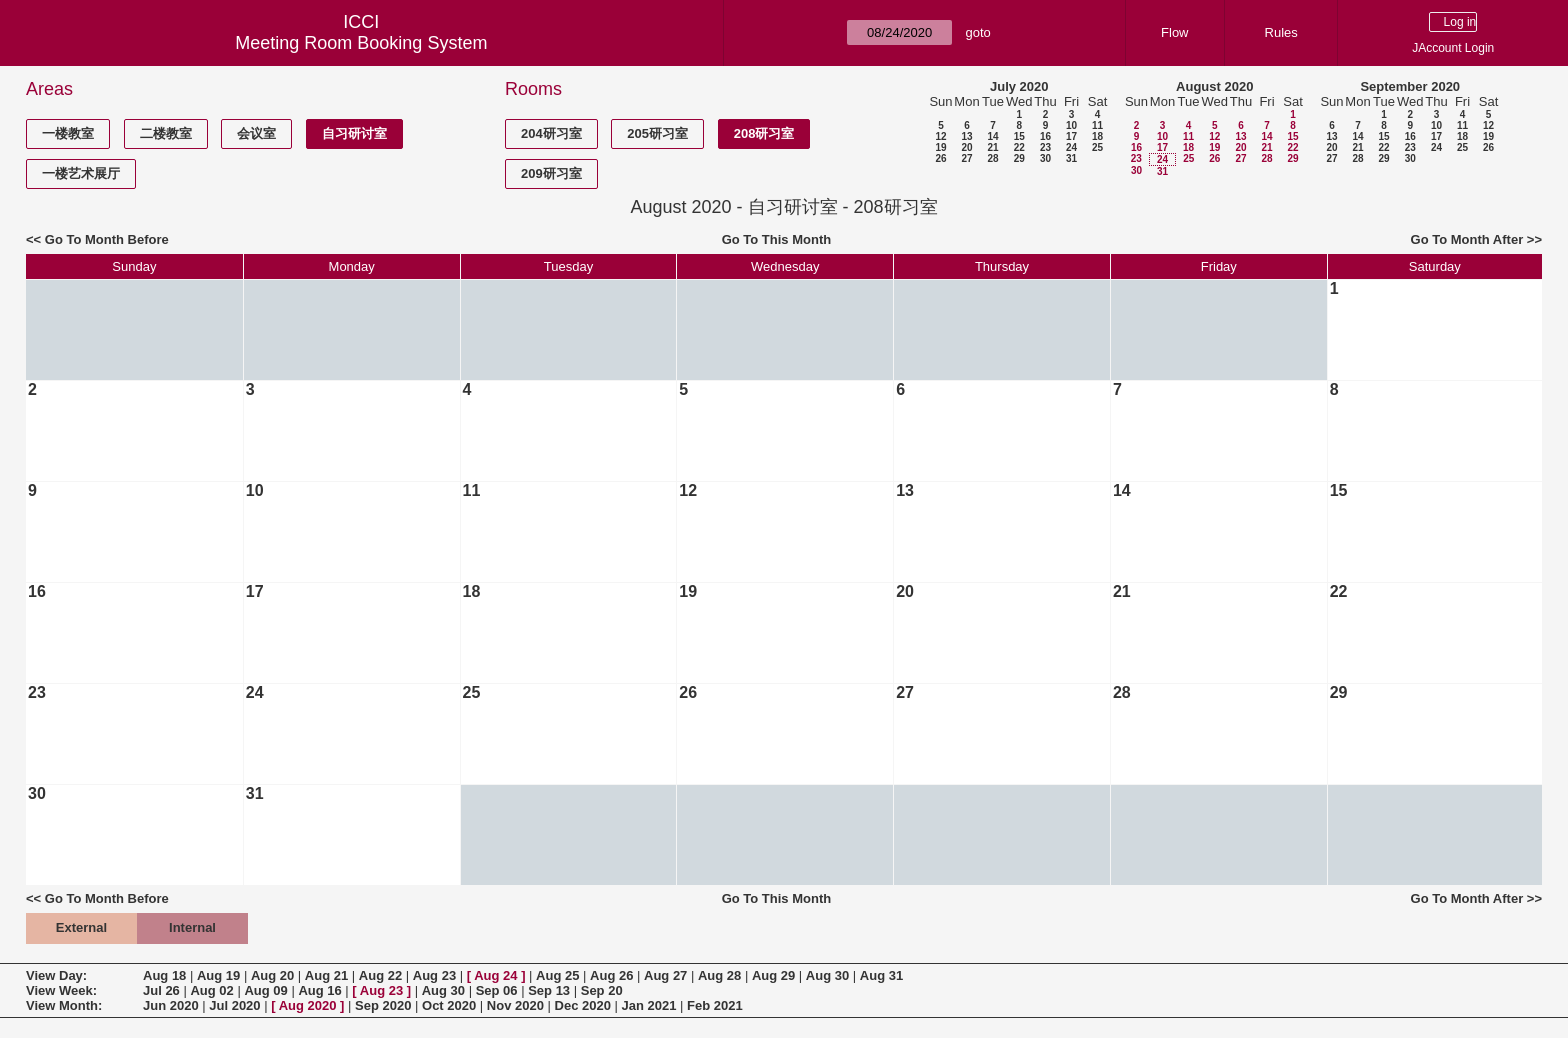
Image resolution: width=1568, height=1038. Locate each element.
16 (1045, 136)
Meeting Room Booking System (361, 43)
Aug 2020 (308, 1005)
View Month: (64, 1005)
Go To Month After (1467, 239)
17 (1071, 136)
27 (966, 158)
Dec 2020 (583, 1005)
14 (992, 136)
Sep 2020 (383, 1005)
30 (1045, 158)
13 (966, 136)
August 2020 (1214, 86)
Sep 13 (549, 990)
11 (1097, 125)
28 (992, 158)
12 (940, 136)
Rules (1281, 32)
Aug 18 (164, 975)
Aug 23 (434, 975)
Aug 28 (719, 975)
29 (1019, 158)
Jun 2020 (171, 1005)
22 (1019, 147)
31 (1071, 158)
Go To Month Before (107, 239)
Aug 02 (211, 990)
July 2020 (1019, 86)
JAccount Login (1453, 48)
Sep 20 (602, 990)
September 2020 (1410, 86)
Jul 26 (161, 990)
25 (1097, 147)
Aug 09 (265, 990)
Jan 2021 (649, 1005)
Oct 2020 (449, 1005)
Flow (1174, 32)
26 (940, 158)
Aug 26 (611, 975)
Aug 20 (272, 975)
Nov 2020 (515, 1005)
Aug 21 (326, 975)
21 (992, 147)
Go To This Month (777, 239)
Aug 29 (773, 975)
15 (1019, 136)
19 (940, 147)
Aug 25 (557, 975)
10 (1071, 125)
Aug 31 (881, 975)
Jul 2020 (234, 1005)
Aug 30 (827, 975)
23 (1045, 147)
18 (1097, 136)
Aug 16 (319, 990)
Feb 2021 (715, 1005)
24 (1071, 147)
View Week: (61, 990)
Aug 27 (665, 975)
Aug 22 (380, 975)
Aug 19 (218, 975)
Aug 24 (495, 975)
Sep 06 (497, 990)
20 (966, 147)
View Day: (56, 975)
